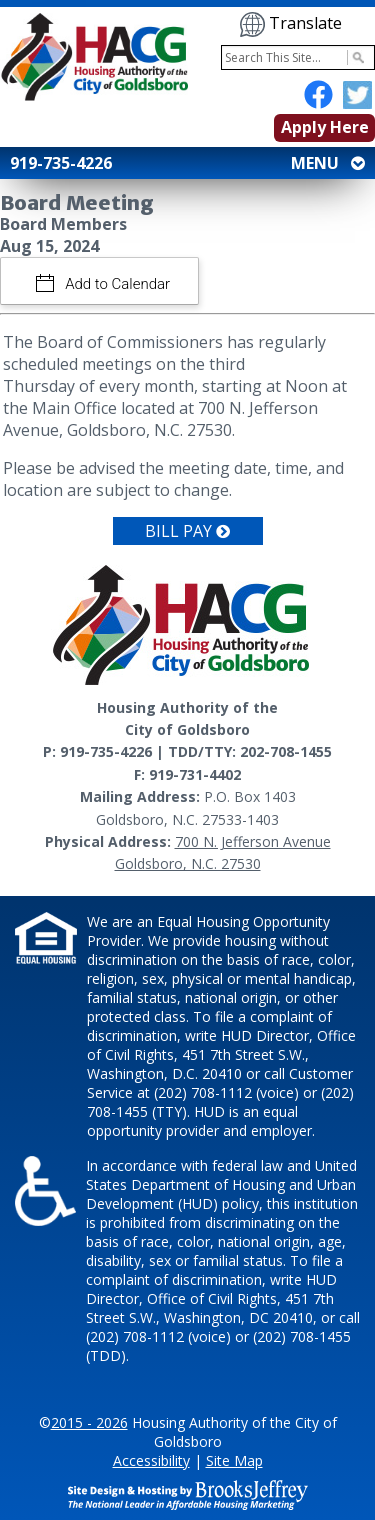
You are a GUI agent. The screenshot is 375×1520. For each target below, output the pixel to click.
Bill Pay (187, 531)
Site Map (234, 1460)
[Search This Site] (298, 57)
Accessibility (151, 1460)
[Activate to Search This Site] (355, 57)
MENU (326, 163)
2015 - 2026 (89, 1422)
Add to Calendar (116, 284)
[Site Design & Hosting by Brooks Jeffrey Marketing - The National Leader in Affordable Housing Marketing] (188, 1493)
